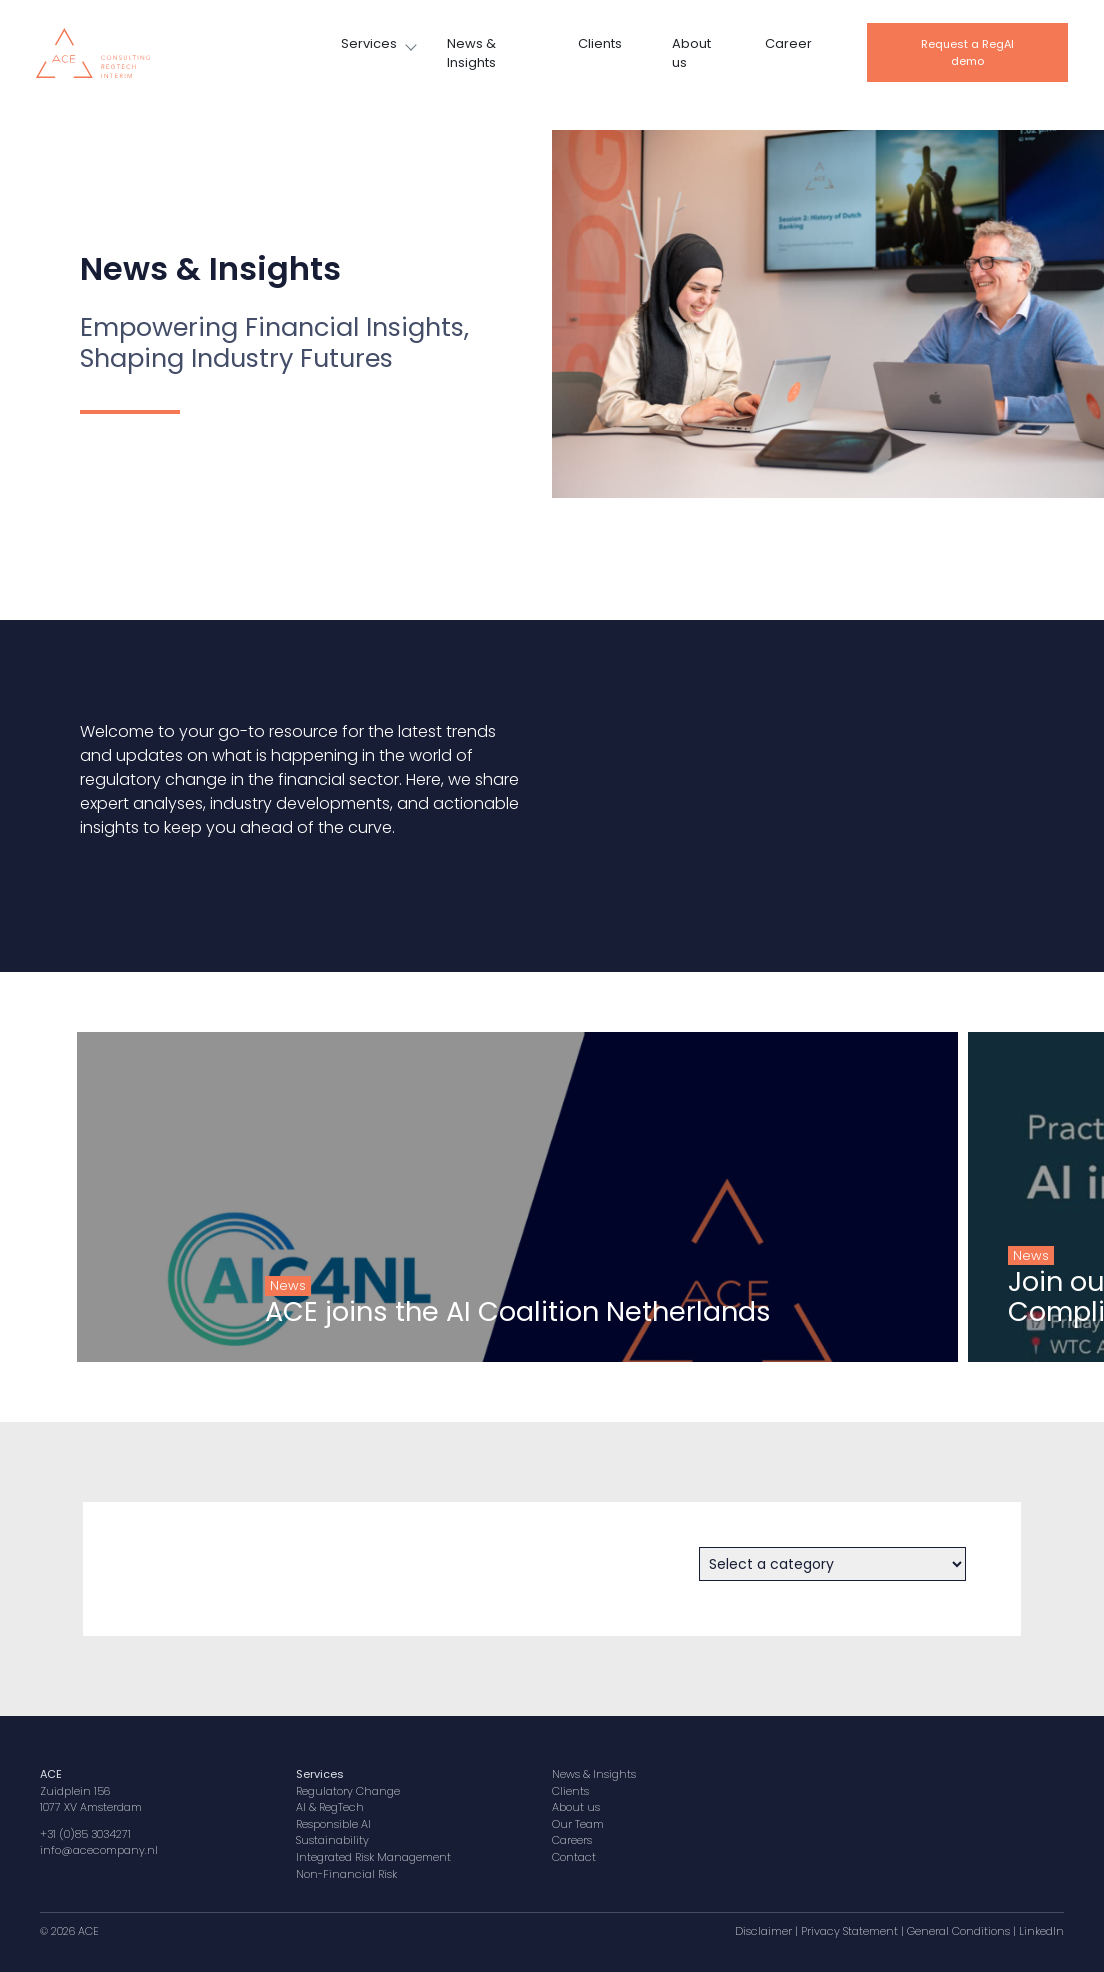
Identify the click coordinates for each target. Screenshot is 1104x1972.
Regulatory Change (348, 1791)
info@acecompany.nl (99, 1850)
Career (788, 43)
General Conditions (958, 1931)
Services (369, 43)
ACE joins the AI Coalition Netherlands (471, 1311)
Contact (574, 1857)
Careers (572, 1840)
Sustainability (332, 1840)
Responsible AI (333, 1824)
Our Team (578, 1824)
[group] (470, 1197)
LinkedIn (1041, 1931)
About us (691, 53)
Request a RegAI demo (967, 52)
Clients (600, 43)
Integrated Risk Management (373, 1857)
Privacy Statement (849, 1931)
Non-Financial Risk (346, 1874)
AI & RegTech (330, 1807)
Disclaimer (763, 1931)
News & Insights (471, 53)
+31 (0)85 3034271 (85, 1834)
